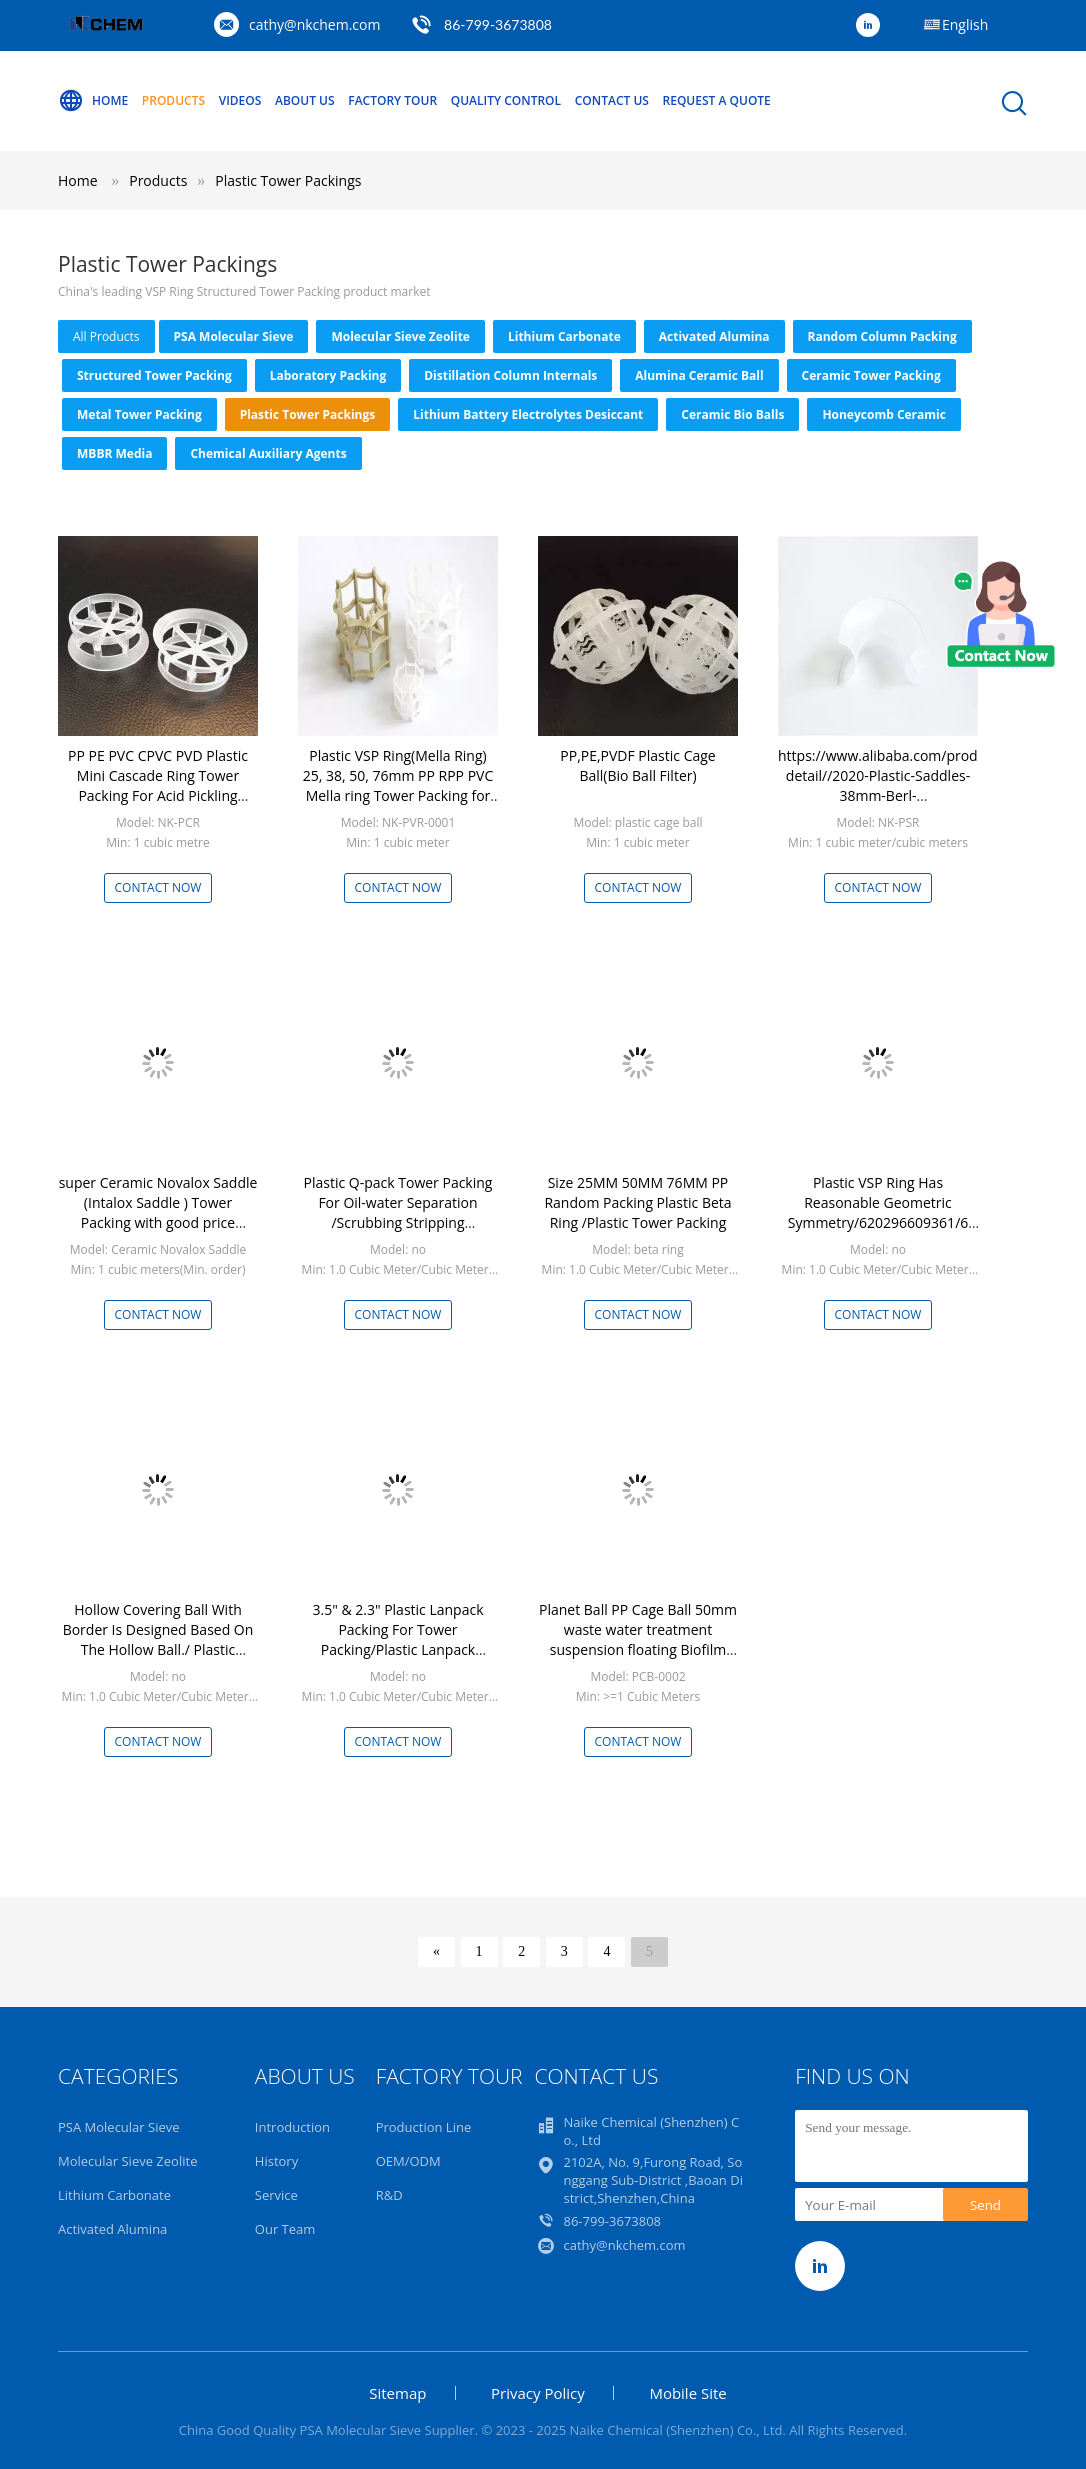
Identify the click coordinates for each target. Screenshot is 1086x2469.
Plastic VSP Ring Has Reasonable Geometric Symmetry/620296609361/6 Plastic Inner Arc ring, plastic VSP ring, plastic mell (878, 1222)
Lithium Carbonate (564, 336)
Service (276, 2195)
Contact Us (612, 100)
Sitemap (397, 2393)
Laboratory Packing (328, 375)
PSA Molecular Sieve (234, 336)
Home (93, 101)
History (276, 2161)
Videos (240, 100)
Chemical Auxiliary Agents (268, 453)
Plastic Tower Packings (288, 180)
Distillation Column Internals (510, 375)
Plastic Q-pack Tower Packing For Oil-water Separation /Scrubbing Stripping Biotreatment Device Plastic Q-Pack (398, 1222)
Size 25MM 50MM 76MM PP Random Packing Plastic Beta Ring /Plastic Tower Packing (637, 1202)
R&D (389, 2195)
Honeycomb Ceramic (884, 414)
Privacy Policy (538, 2393)
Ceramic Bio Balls (732, 414)
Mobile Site (687, 2393)
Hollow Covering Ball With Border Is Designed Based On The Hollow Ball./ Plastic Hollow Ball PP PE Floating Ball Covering (158, 1649)
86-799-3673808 (498, 24)
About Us (305, 100)
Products (173, 100)
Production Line (424, 2127)
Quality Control (506, 100)
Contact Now (158, 887)
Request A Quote (717, 100)
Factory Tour (392, 100)
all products (106, 336)
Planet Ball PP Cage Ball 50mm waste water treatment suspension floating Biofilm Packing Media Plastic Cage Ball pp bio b (638, 1649)
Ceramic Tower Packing (871, 375)
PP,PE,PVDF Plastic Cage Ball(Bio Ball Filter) (637, 765)
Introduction (292, 2127)
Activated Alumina (714, 336)
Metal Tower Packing (139, 414)
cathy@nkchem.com (314, 24)
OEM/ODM (408, 2161)
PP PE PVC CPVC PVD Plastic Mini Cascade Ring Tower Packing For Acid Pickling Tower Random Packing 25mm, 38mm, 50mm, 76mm (158, 795)
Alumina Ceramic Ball (699, 375)
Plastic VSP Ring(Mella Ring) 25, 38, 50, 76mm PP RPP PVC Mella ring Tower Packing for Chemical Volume (398, 785)
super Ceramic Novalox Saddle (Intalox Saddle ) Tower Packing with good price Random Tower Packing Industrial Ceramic (158, 1222)
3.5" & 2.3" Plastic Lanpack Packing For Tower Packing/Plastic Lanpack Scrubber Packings (398, 1639)
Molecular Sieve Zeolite (400, 336)
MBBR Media (114, 453)
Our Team (285, 2229)
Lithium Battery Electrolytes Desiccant (528, 414)
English (965, 24)
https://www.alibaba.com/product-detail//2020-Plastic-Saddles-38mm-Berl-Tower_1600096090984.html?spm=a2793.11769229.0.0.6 (890, 795)
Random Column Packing (882, 336)
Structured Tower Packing (154, 375)
